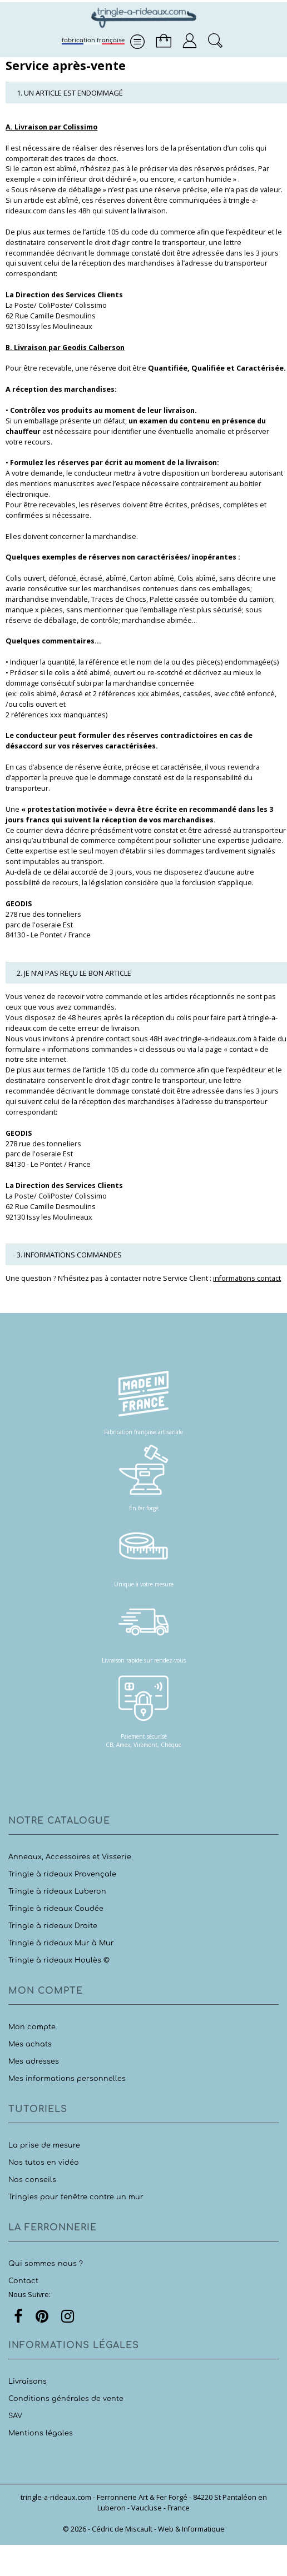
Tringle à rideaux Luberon (57, 1891)
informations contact (247, 1278)
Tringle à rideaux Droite (52, 1926)
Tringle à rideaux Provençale (62, 1874)
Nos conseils (32, 2180)
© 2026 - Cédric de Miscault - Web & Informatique (144, 2529)
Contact (23, 2281)
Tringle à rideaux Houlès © (59, 1960)
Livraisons (27, 2381)
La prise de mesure (44, 2145)
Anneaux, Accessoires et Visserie (69, 1857)
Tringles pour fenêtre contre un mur (76, 2197)
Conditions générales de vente (65, 2399)
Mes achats (30, 2044)
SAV (15, 2416)
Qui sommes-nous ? (45, 2264)
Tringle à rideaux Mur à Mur (61, 1943)
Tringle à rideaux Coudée (55, 1909)
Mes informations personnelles (67, 2079)
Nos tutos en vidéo (43, 2162)
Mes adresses (33, 2061)
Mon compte (32, 2027)
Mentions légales (40, 2433)
